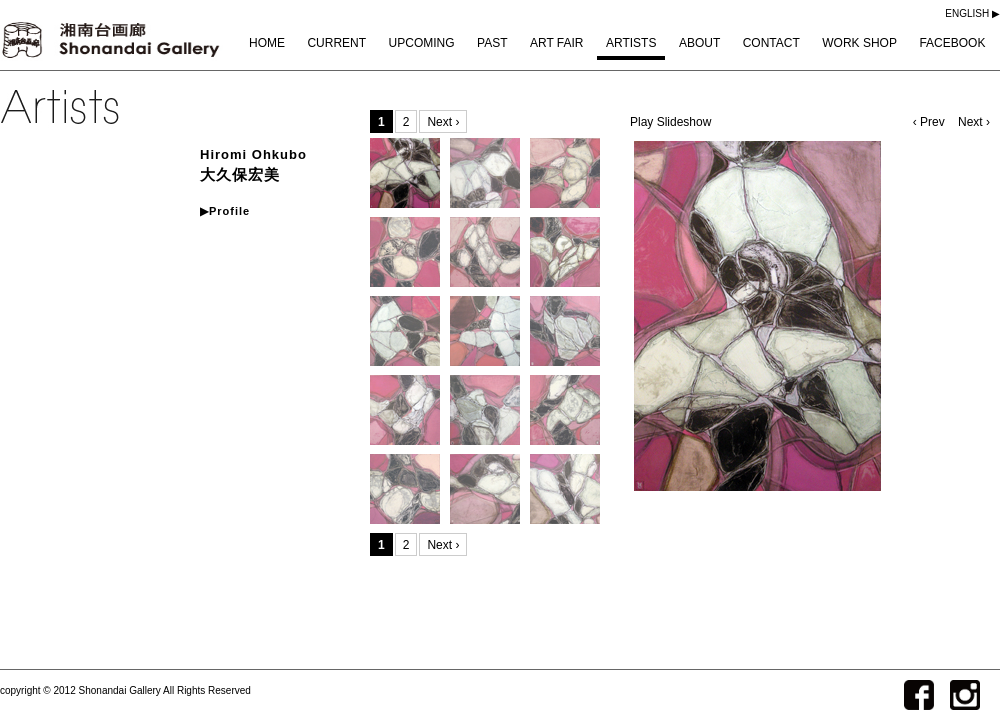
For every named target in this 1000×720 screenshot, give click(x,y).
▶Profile (225, 211)
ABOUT (699, 43)
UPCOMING (422, 43)
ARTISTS (631, 43)
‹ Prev (930, 122)
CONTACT (771, 43)
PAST (492, 43)
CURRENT (336, 43)
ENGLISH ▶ (972, 13)
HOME (267, 43)
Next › (974, 122)
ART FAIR (557, 43)
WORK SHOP (859, 43)
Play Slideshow (670, 122)
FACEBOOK (952, 43)
